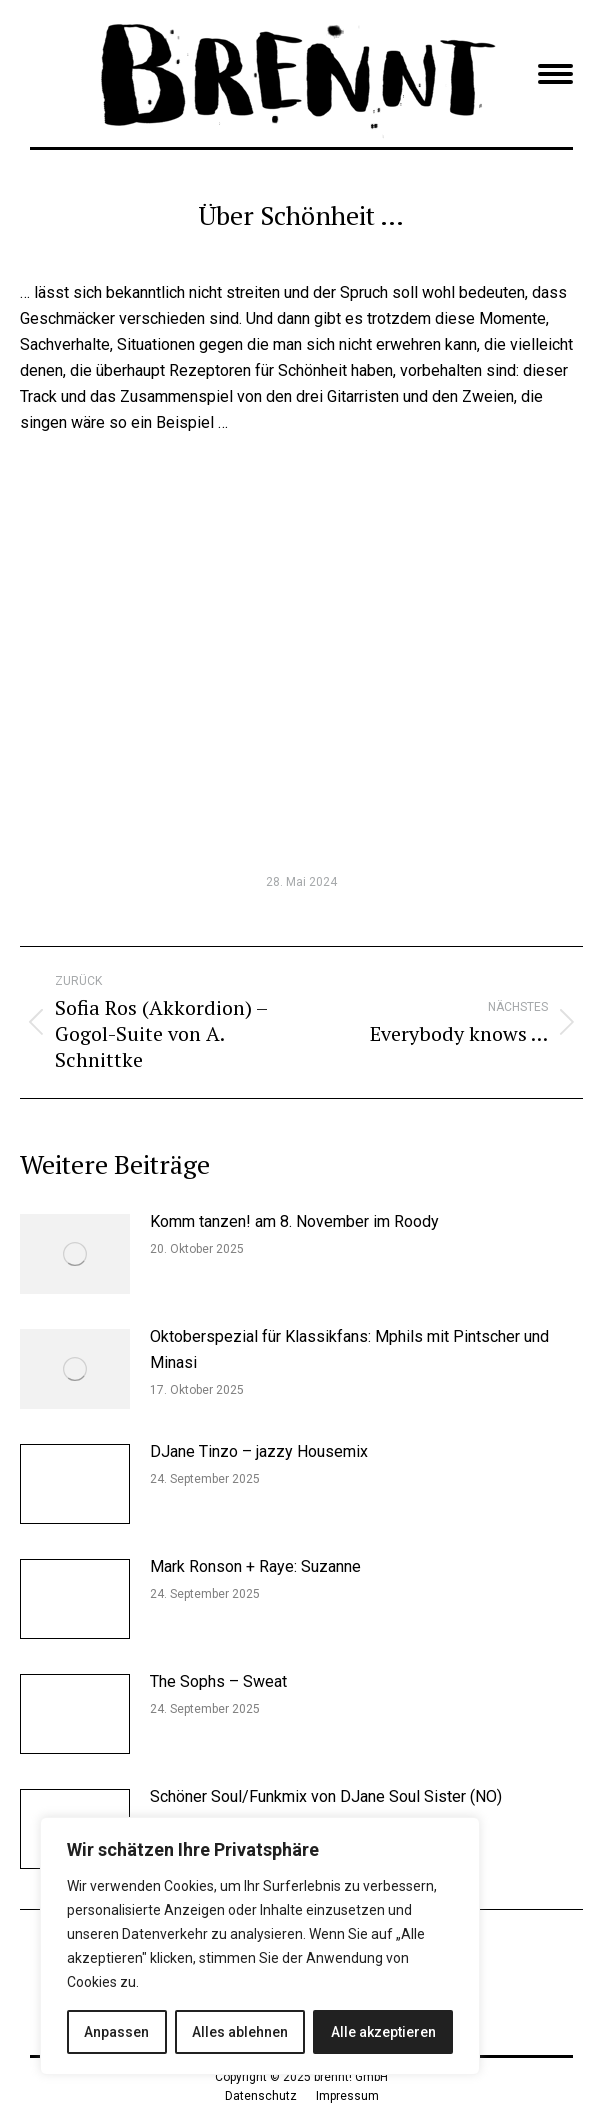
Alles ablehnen (240, 2032)
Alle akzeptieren (383, 2032)
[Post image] (75, 1254)
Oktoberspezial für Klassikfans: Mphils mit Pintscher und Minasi (349, 1349)
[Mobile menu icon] (555, 74)
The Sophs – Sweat (218, 1681)
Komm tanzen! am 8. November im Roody (294, 1221)
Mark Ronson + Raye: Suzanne (255, 1566)
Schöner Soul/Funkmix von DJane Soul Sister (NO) (326, 1796)
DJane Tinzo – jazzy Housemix (259, 1451)
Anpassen (116, 2032)
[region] (260, 1946)
